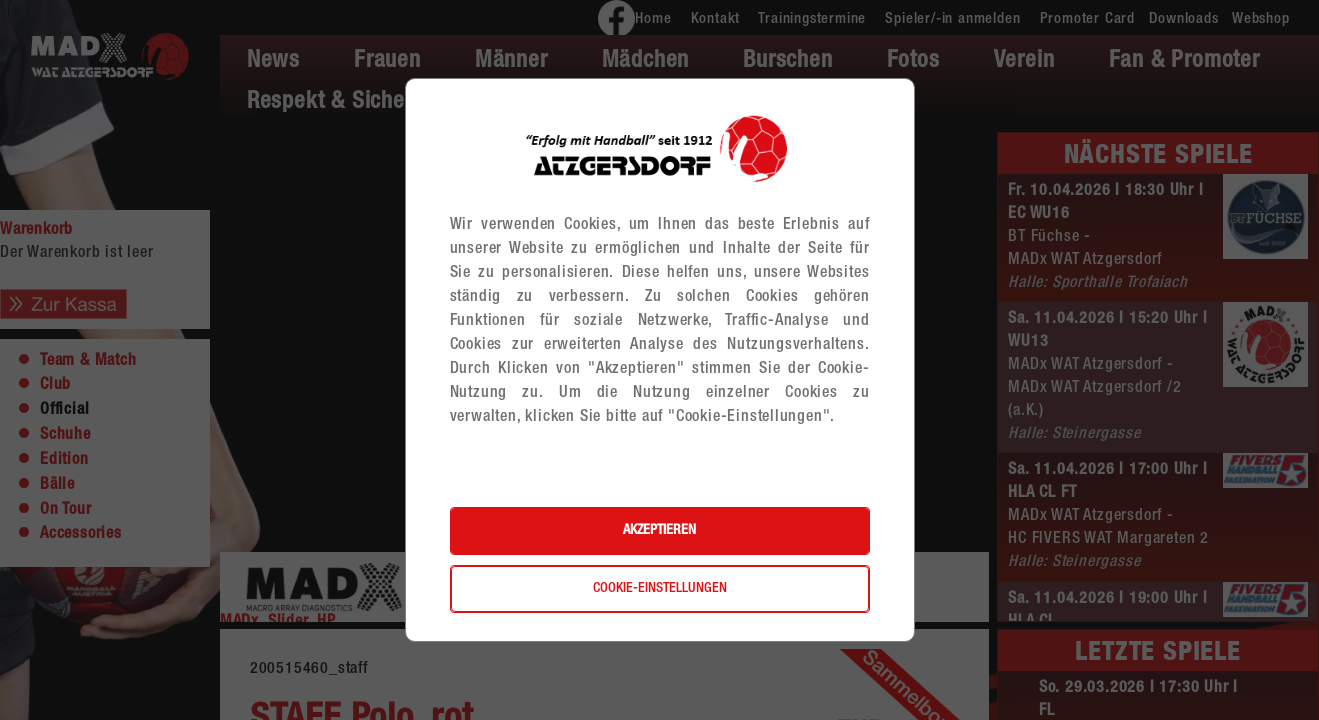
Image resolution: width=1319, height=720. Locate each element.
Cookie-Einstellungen (660, 589)
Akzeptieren (659, 531)
